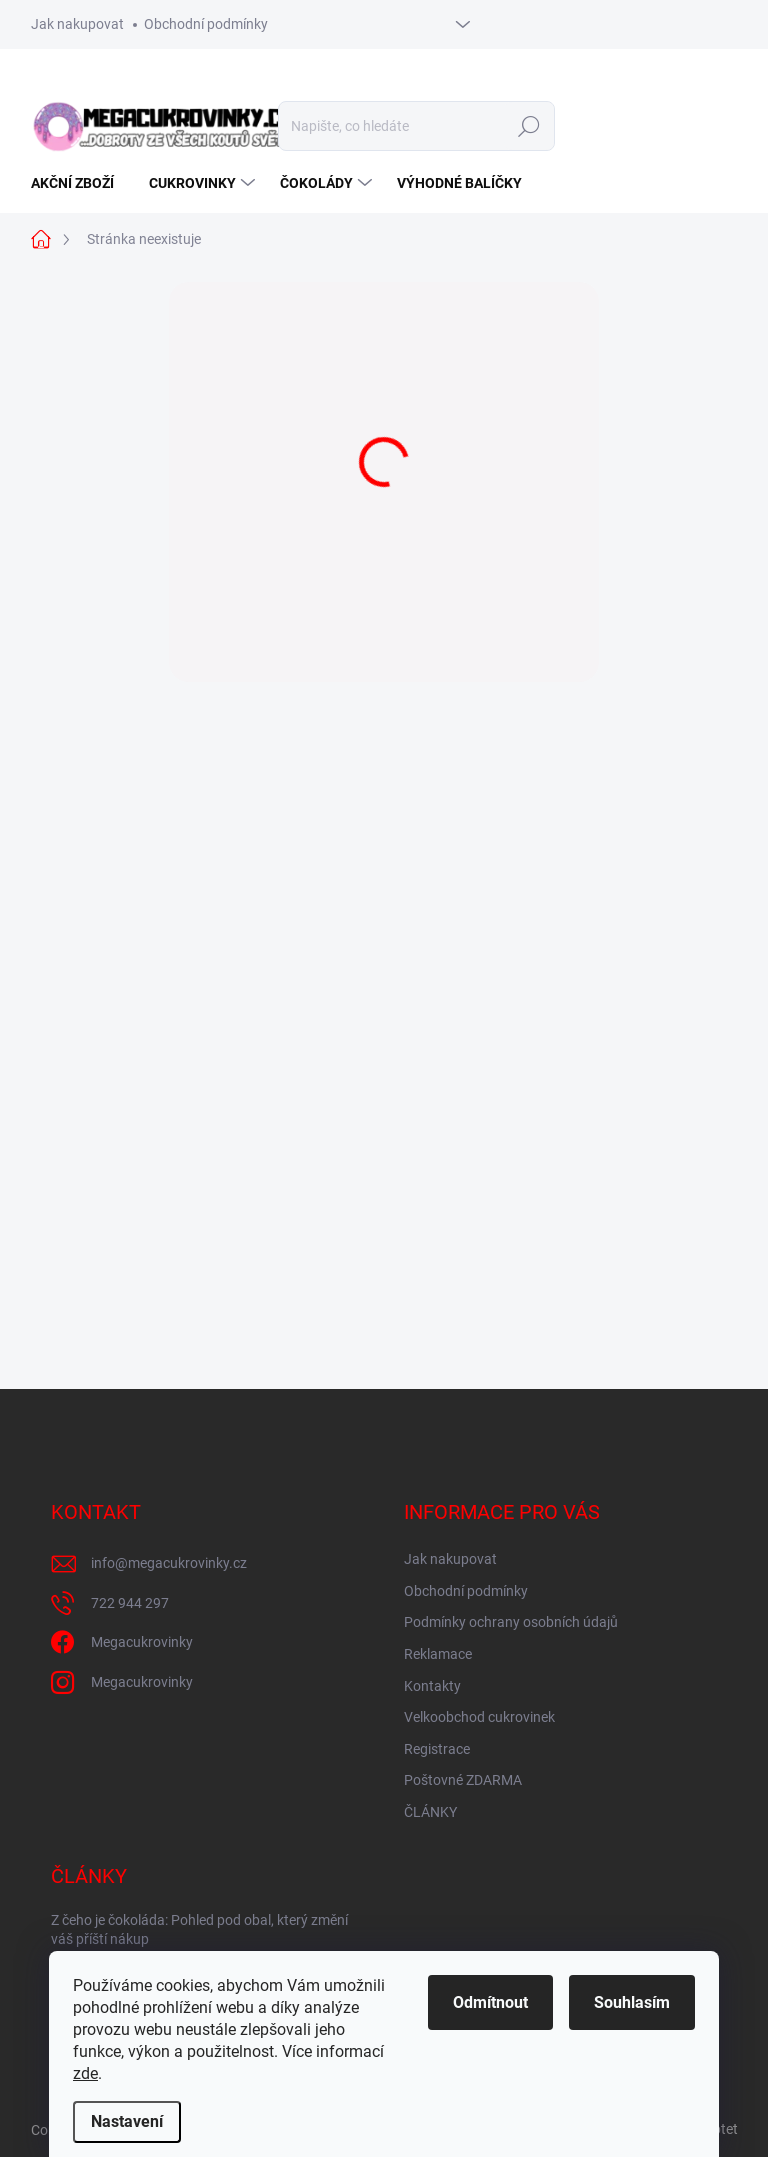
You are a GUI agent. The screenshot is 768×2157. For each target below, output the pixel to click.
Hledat (528, 126)
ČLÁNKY (430, 1812)
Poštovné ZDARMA (463, 1780)
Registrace (437, 1749)
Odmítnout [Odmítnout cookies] (490, 2002)
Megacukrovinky (142, 1642)
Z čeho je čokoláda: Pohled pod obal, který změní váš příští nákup (199, 1930)
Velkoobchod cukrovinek (479, 1717)
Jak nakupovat (77, 24)
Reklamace (438, 1654)
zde (85, 2073)
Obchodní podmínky (206, 24)
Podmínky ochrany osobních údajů (511, 1622)
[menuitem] (80, 183)
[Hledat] (416, 126)
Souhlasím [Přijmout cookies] (632, 2002)
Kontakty (432, 1686)
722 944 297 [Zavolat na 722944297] (130, 1603)
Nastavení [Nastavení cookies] (127, 2121)
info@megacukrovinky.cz (169, 1563)
